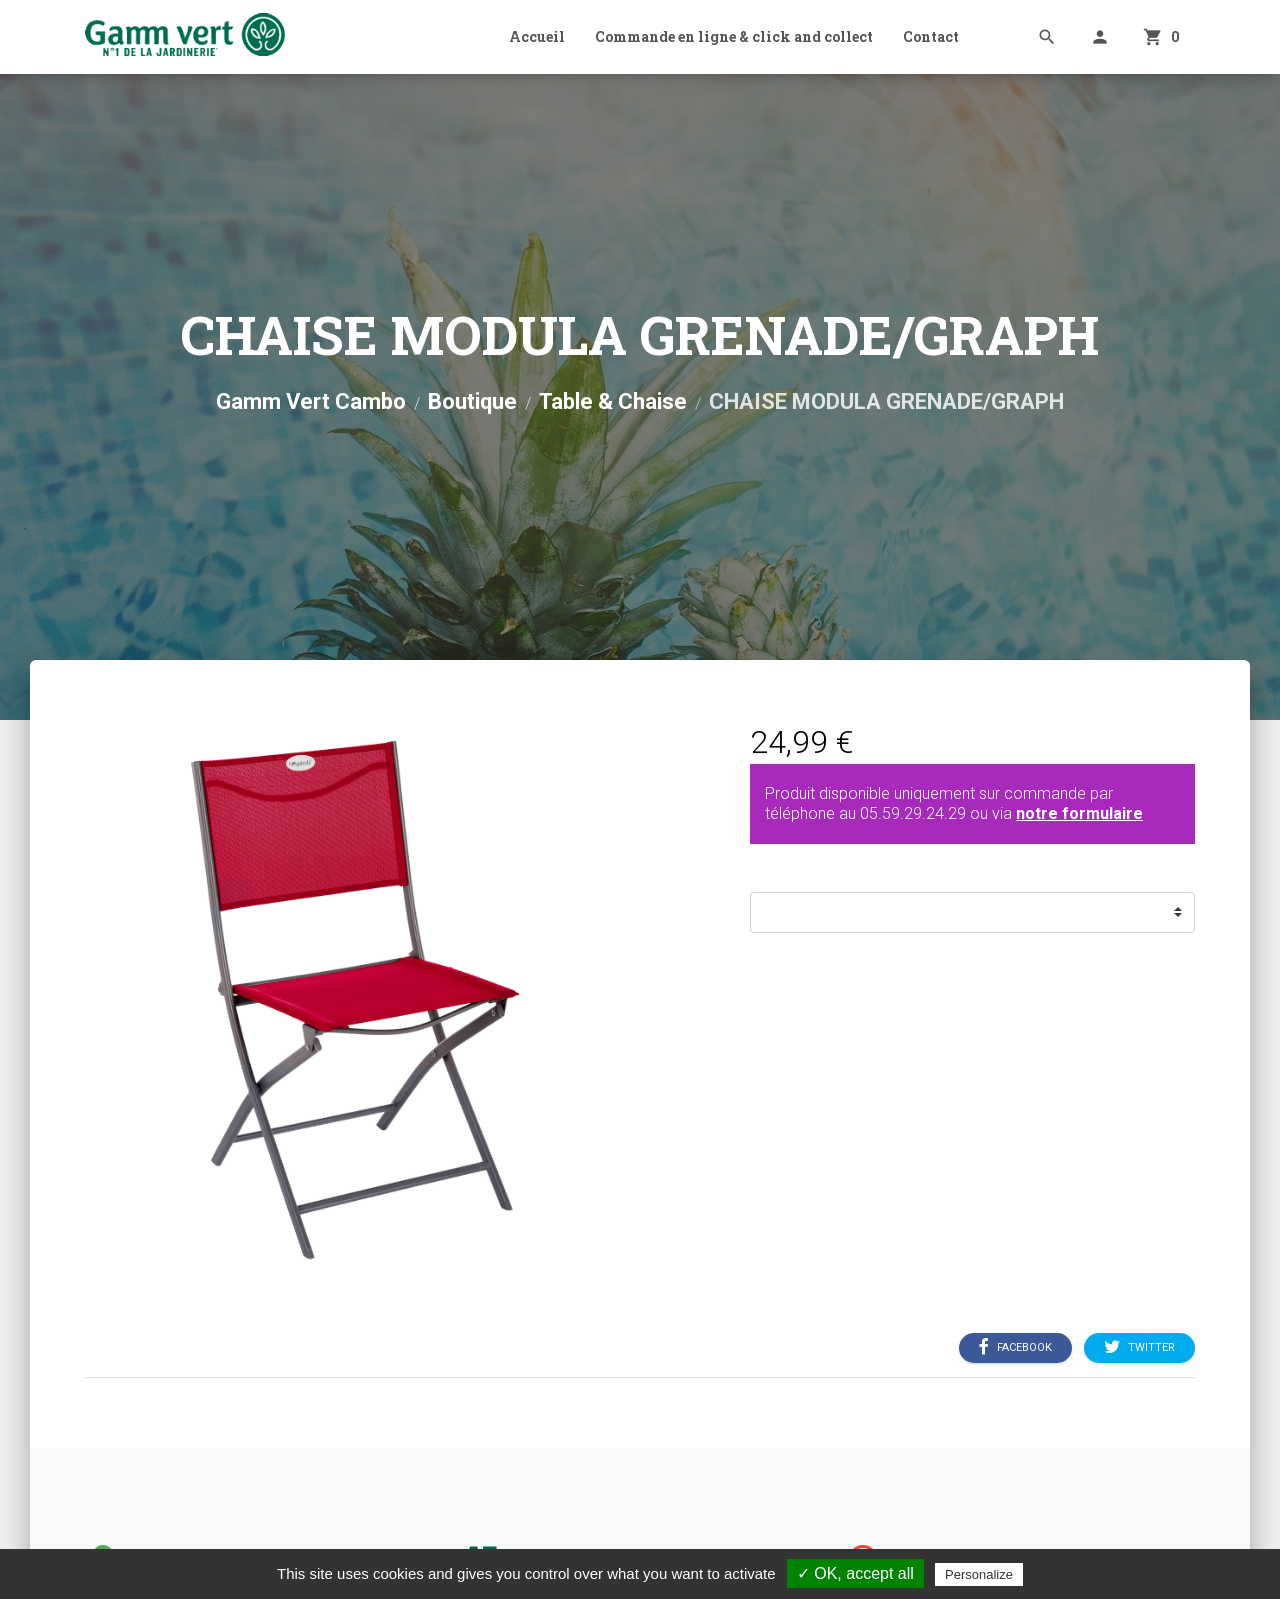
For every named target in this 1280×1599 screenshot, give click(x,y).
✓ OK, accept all (855, 1573)
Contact (931, 36)
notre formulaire (1079, 813)
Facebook (1015, 1347)
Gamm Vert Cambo (311, 401)
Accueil (537, 36)
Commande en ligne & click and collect (734, 36)
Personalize (979, 1574)
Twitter (1139, 1347)
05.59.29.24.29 (913, 813)
